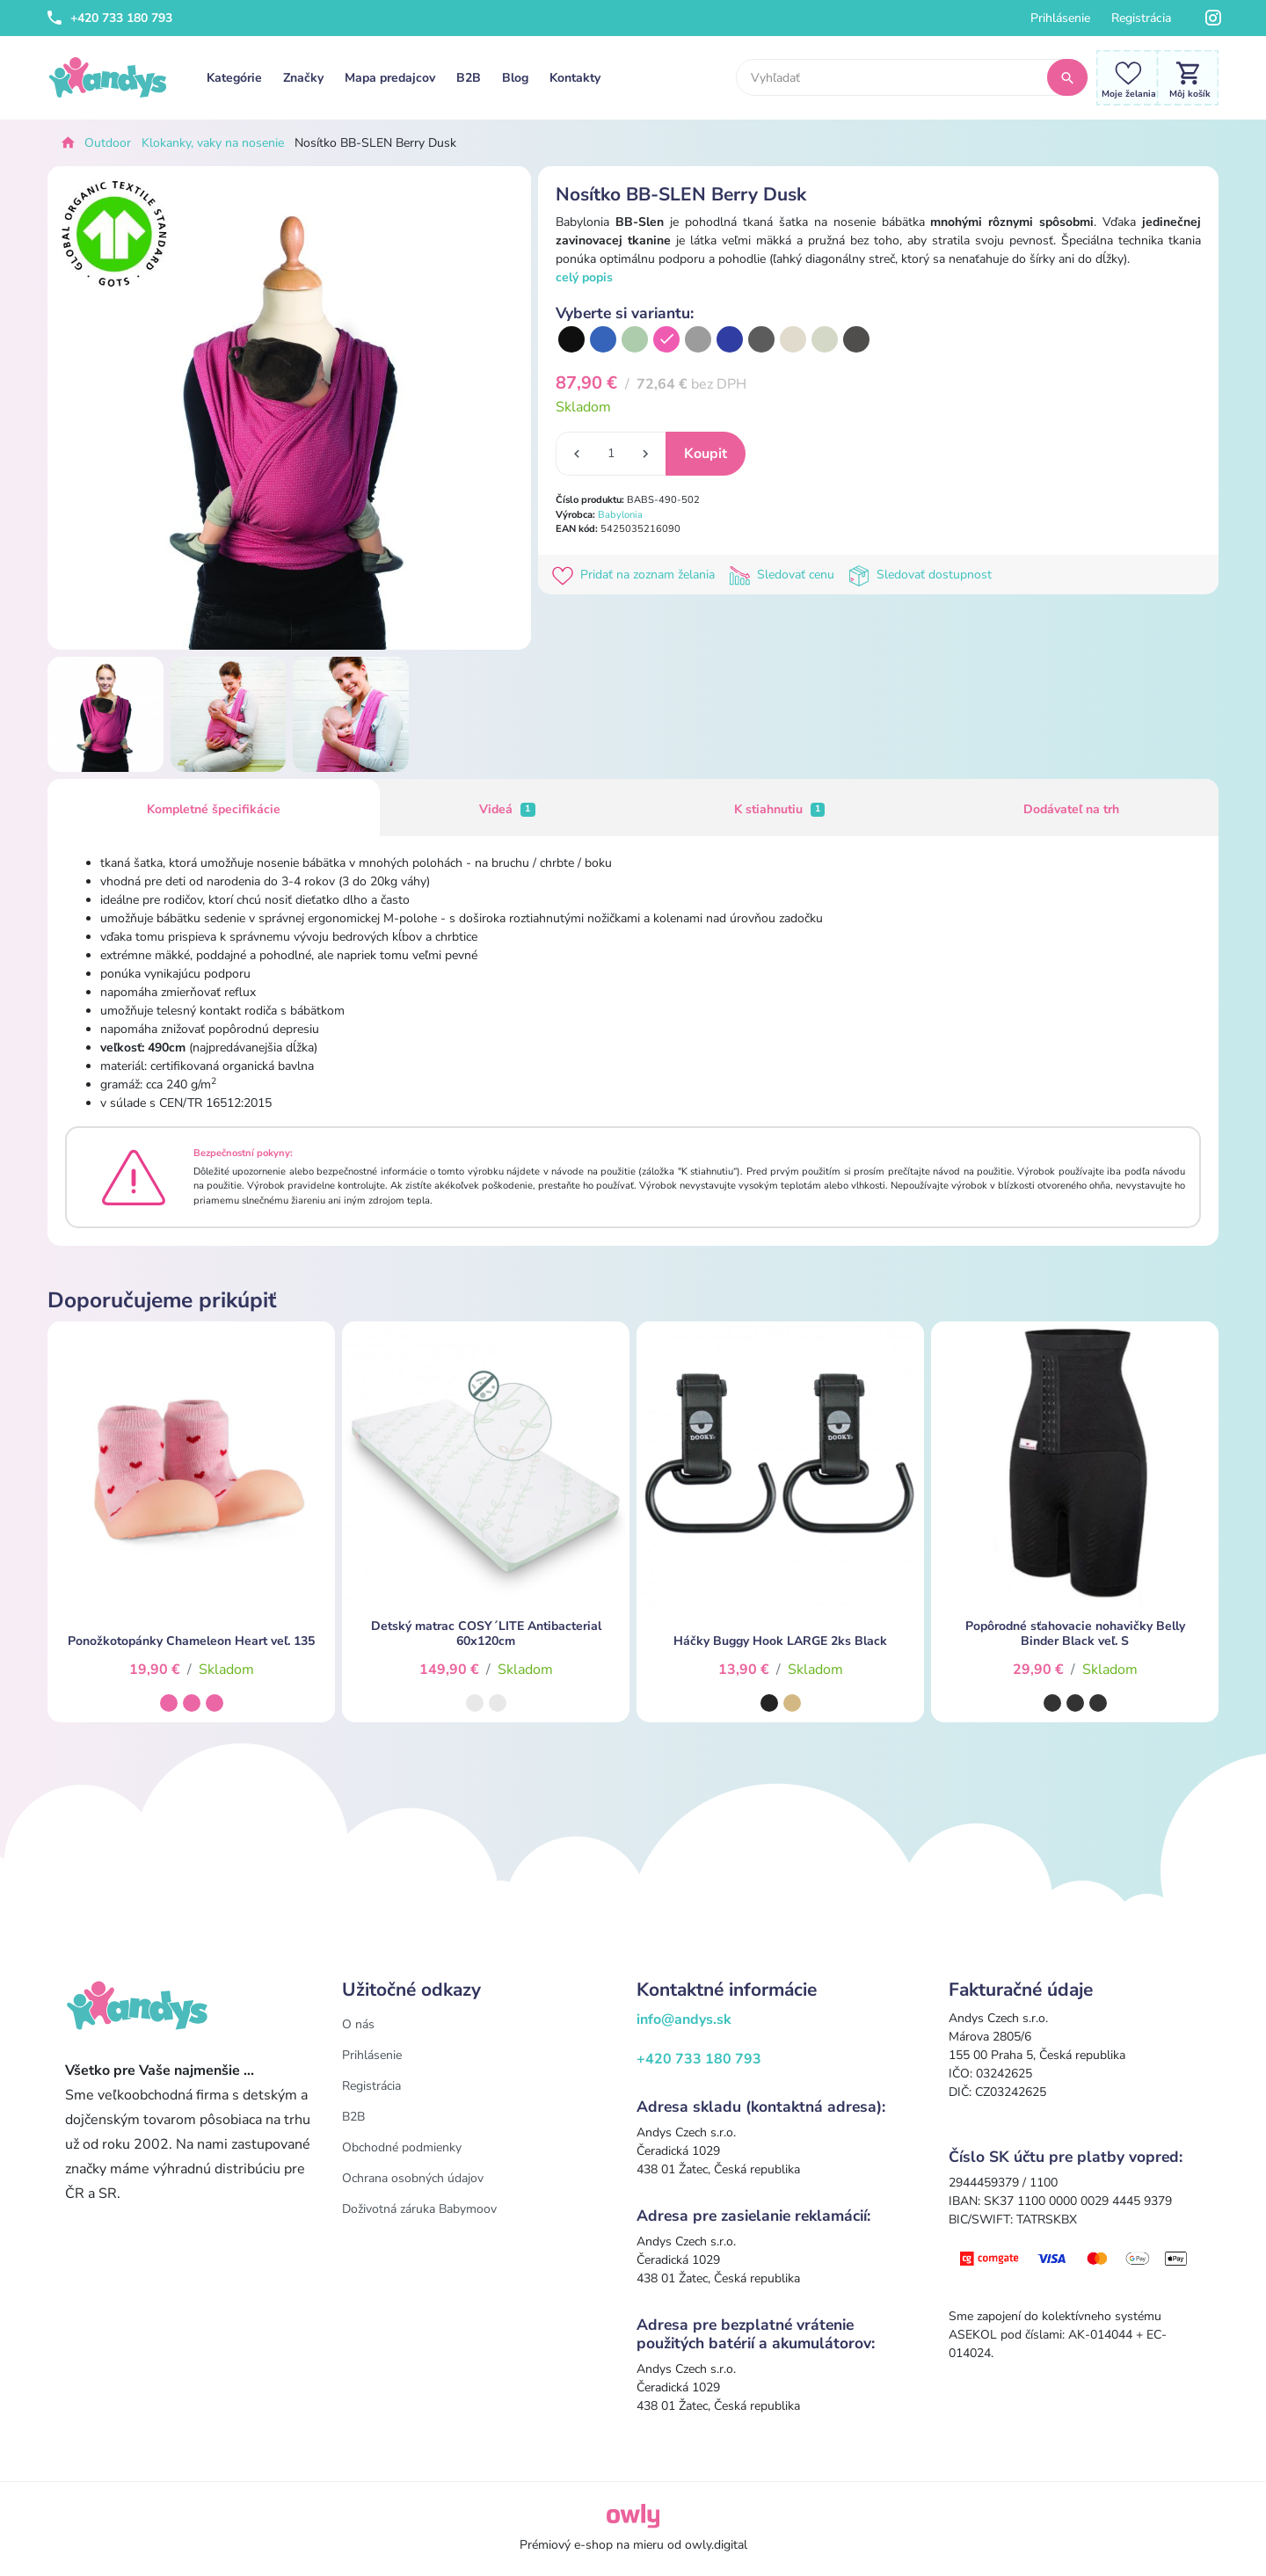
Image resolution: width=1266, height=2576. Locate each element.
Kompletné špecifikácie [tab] (213, 809)
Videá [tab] (507, 809)
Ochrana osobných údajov (413, 2178)
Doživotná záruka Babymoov (419, 2209)
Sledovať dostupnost (922, 574)
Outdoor (107, 143)
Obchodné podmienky (402, 2147)
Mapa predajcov (390, 77)
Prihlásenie (1060, 18)
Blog (515, 77)
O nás (358, 2024)
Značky (303, 77)
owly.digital (716, 2544)
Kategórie (234, 77)
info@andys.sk (684, 2019)
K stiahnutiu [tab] (780, 809)
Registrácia (1141, 18)
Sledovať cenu (785, 574)
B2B (468, 77)
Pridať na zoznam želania (637, 574)
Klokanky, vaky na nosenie (213, 143)
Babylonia (620, 514)
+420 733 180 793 (109, 18)
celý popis (584, 277)
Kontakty (574, 77)
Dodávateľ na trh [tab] (1071, 809)
